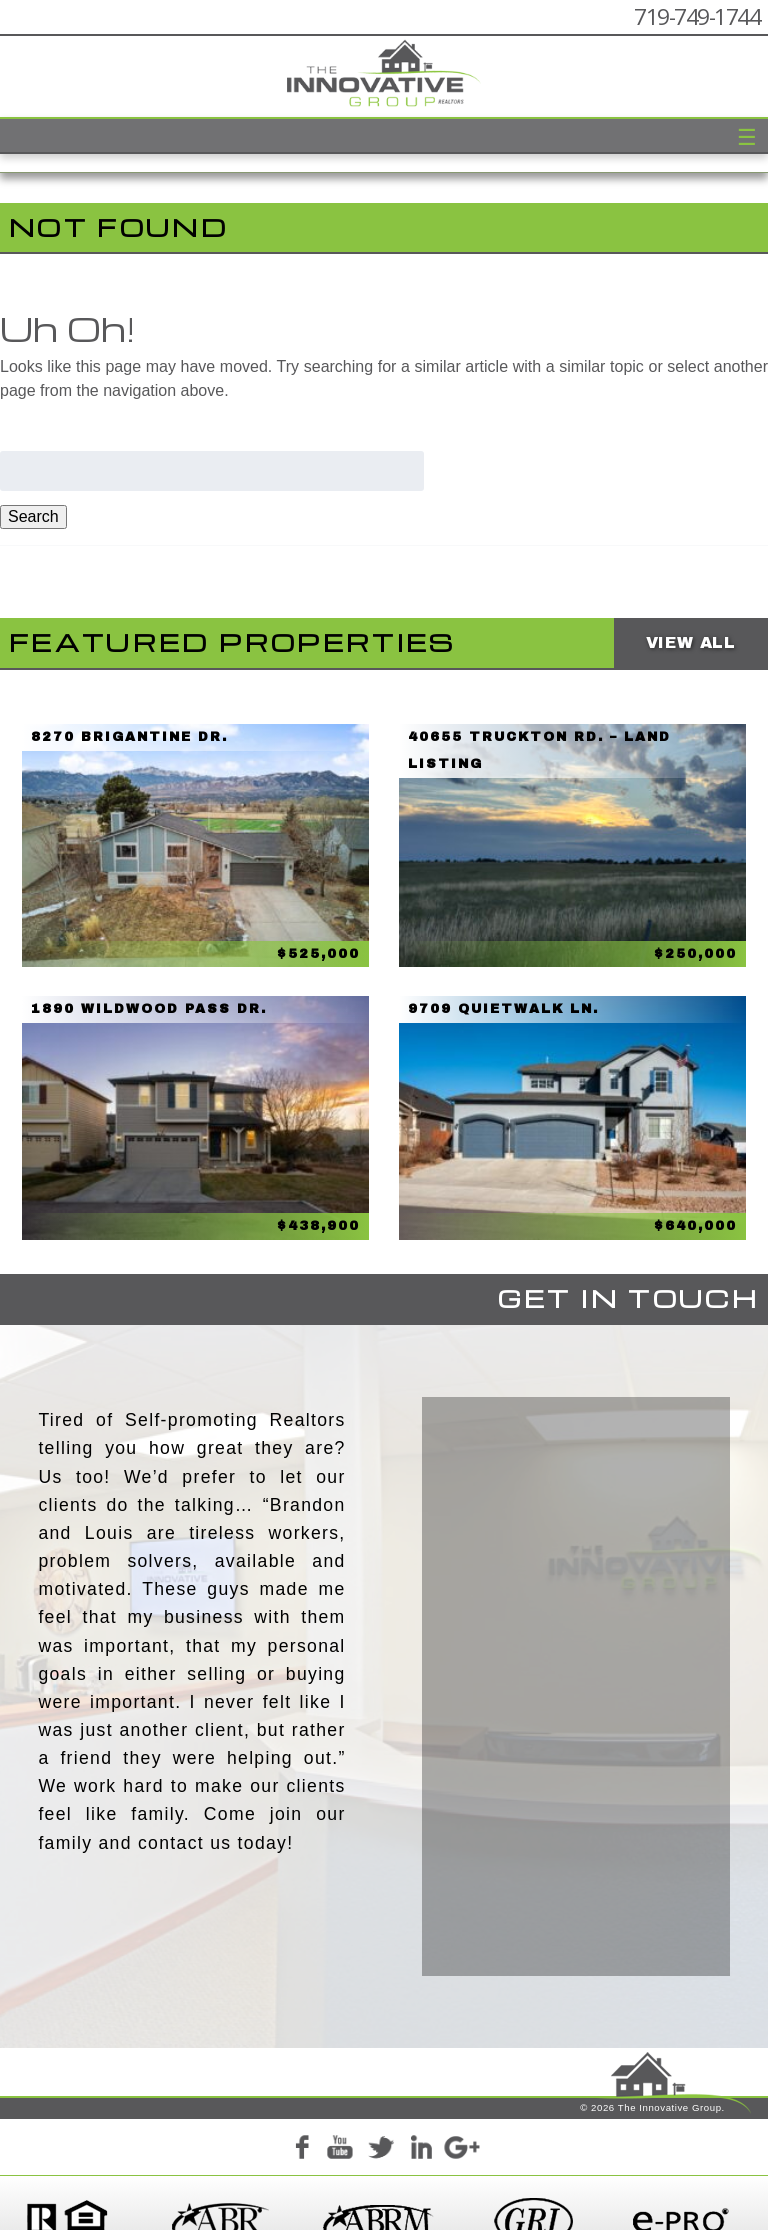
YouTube (341, 2119)
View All (691, 642)
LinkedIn (421, 2119)
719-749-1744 (697, 16)
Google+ (461, 2119)
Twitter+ (381, 2119)
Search (33, 516)
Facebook (301, 2119)
